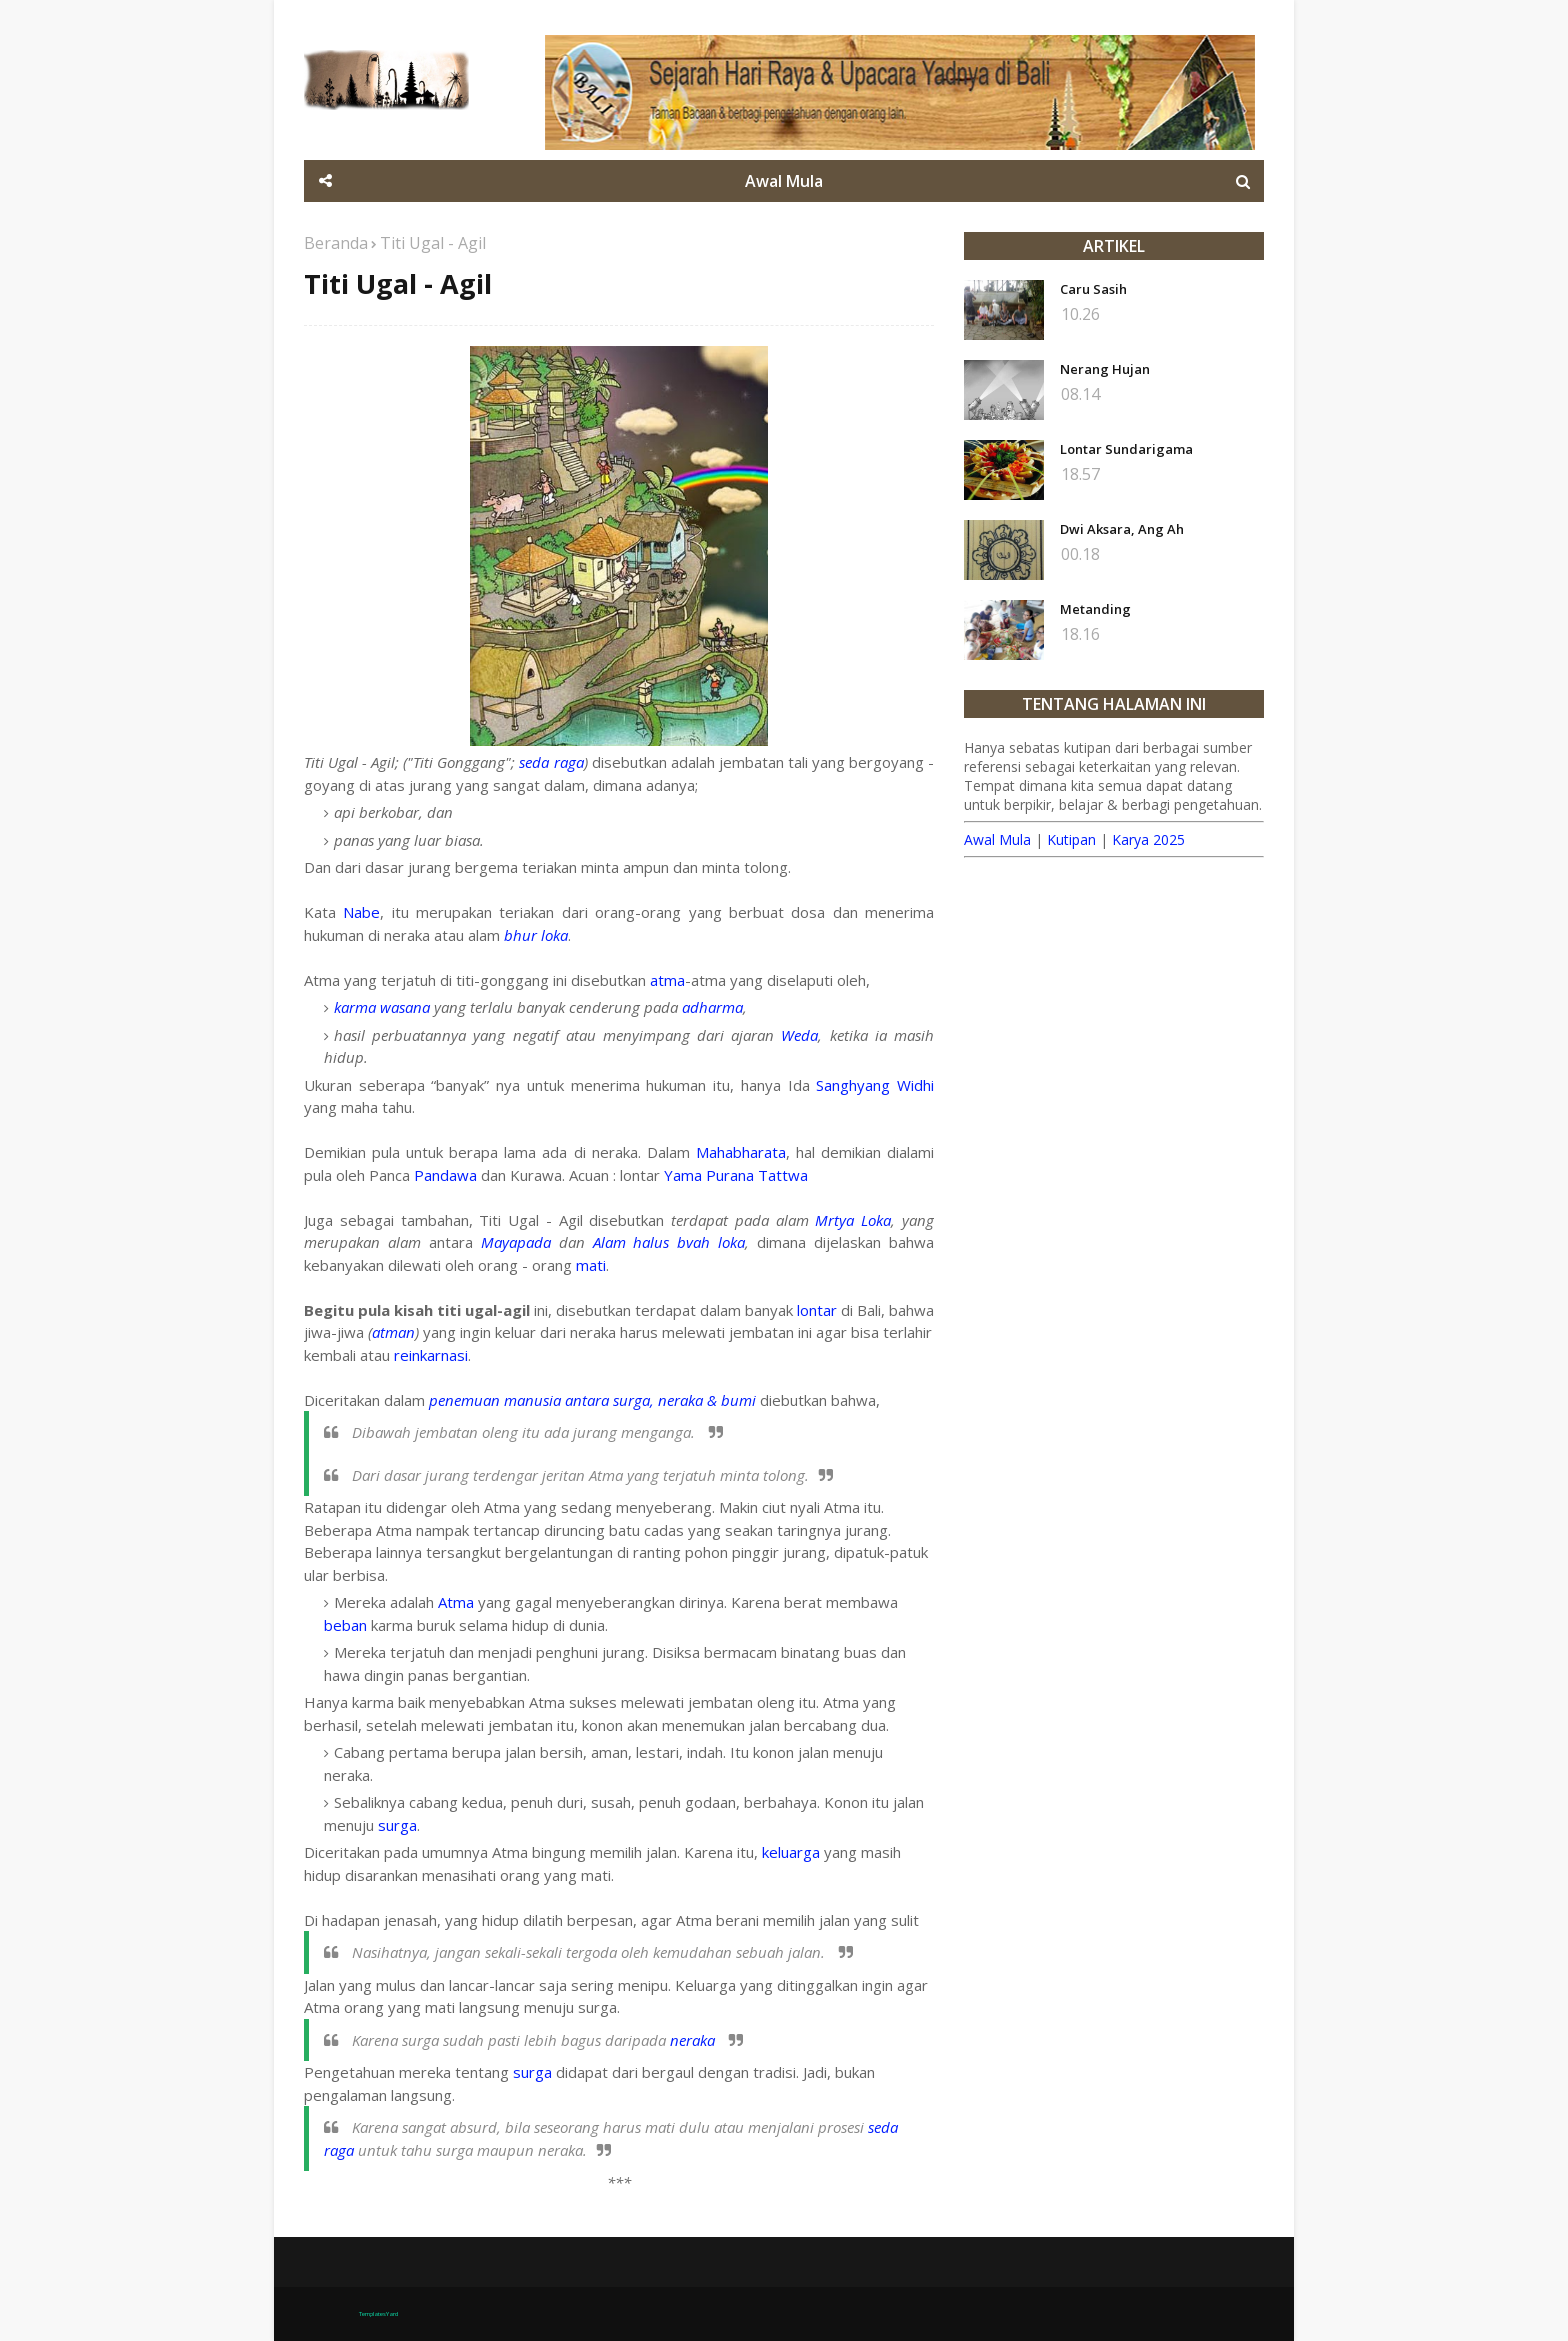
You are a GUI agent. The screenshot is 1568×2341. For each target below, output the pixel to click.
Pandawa (445, 1175)
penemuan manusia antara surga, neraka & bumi (592, 1400)
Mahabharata (741, 1152)
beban (345, 1625)
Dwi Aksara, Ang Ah (1122, 529)
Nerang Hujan (1105, 369)
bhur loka (536, 935)
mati (591, 1265)
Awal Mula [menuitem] (784, 181)
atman (393, 1332)
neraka (694, 2040)
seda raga (551, 762)
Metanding (1095, 609)
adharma (712, 1007)
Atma (456, 1602)
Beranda (336, 243)
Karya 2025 (1148, 839)
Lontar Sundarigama (1126, 449)
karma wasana (382, 1007)
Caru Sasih (1093, 289)
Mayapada (516, 1242)
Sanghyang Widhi (875, 1085)
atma (667, 980)
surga (397, 1825)
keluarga (791, 1852)
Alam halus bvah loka (669, 1242)
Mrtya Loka (853, 1220)
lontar (817, 1310)
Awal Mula (997, 839)
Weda (799, 1035)
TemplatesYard (378, 2314)
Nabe (361, 912)
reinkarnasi (431, 1355)
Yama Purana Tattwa (736, 1175)
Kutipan (1071, 839)
